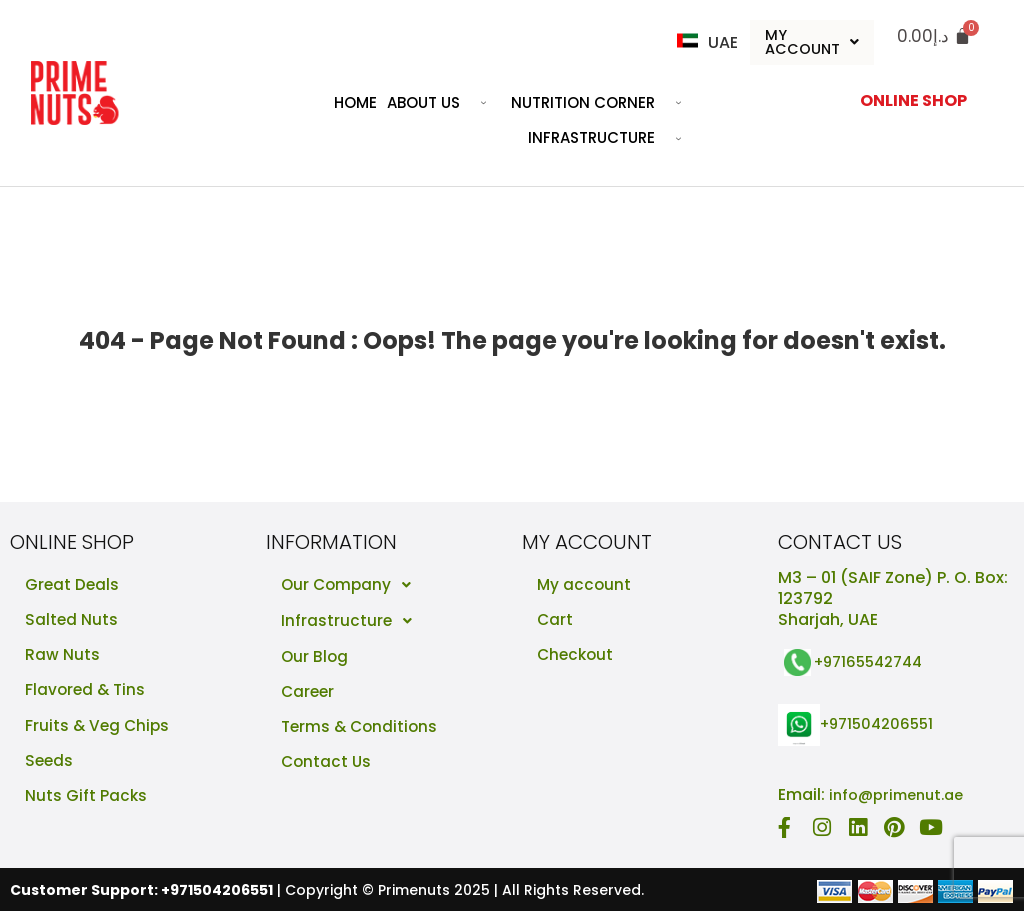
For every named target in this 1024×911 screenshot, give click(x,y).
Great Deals (73, 585)
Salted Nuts (72, 621)
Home (355, 103)
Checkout (577, 657)
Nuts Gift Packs (86, 801)
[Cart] (934, 36)
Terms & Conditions (362, 729)
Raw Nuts (62, 657)
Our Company (353, 586)
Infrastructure (612, 139)
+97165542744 (874, 662)
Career (309, 693)
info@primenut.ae (902, 794)
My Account (812, 43)
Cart (555, 621)
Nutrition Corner (603, 103)
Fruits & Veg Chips (99, 729)
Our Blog (315, 657)
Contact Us (327, 765)
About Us (444, 103)
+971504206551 (881, 724)
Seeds (50, 765)
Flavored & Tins (87, 693)
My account (585, 585)
